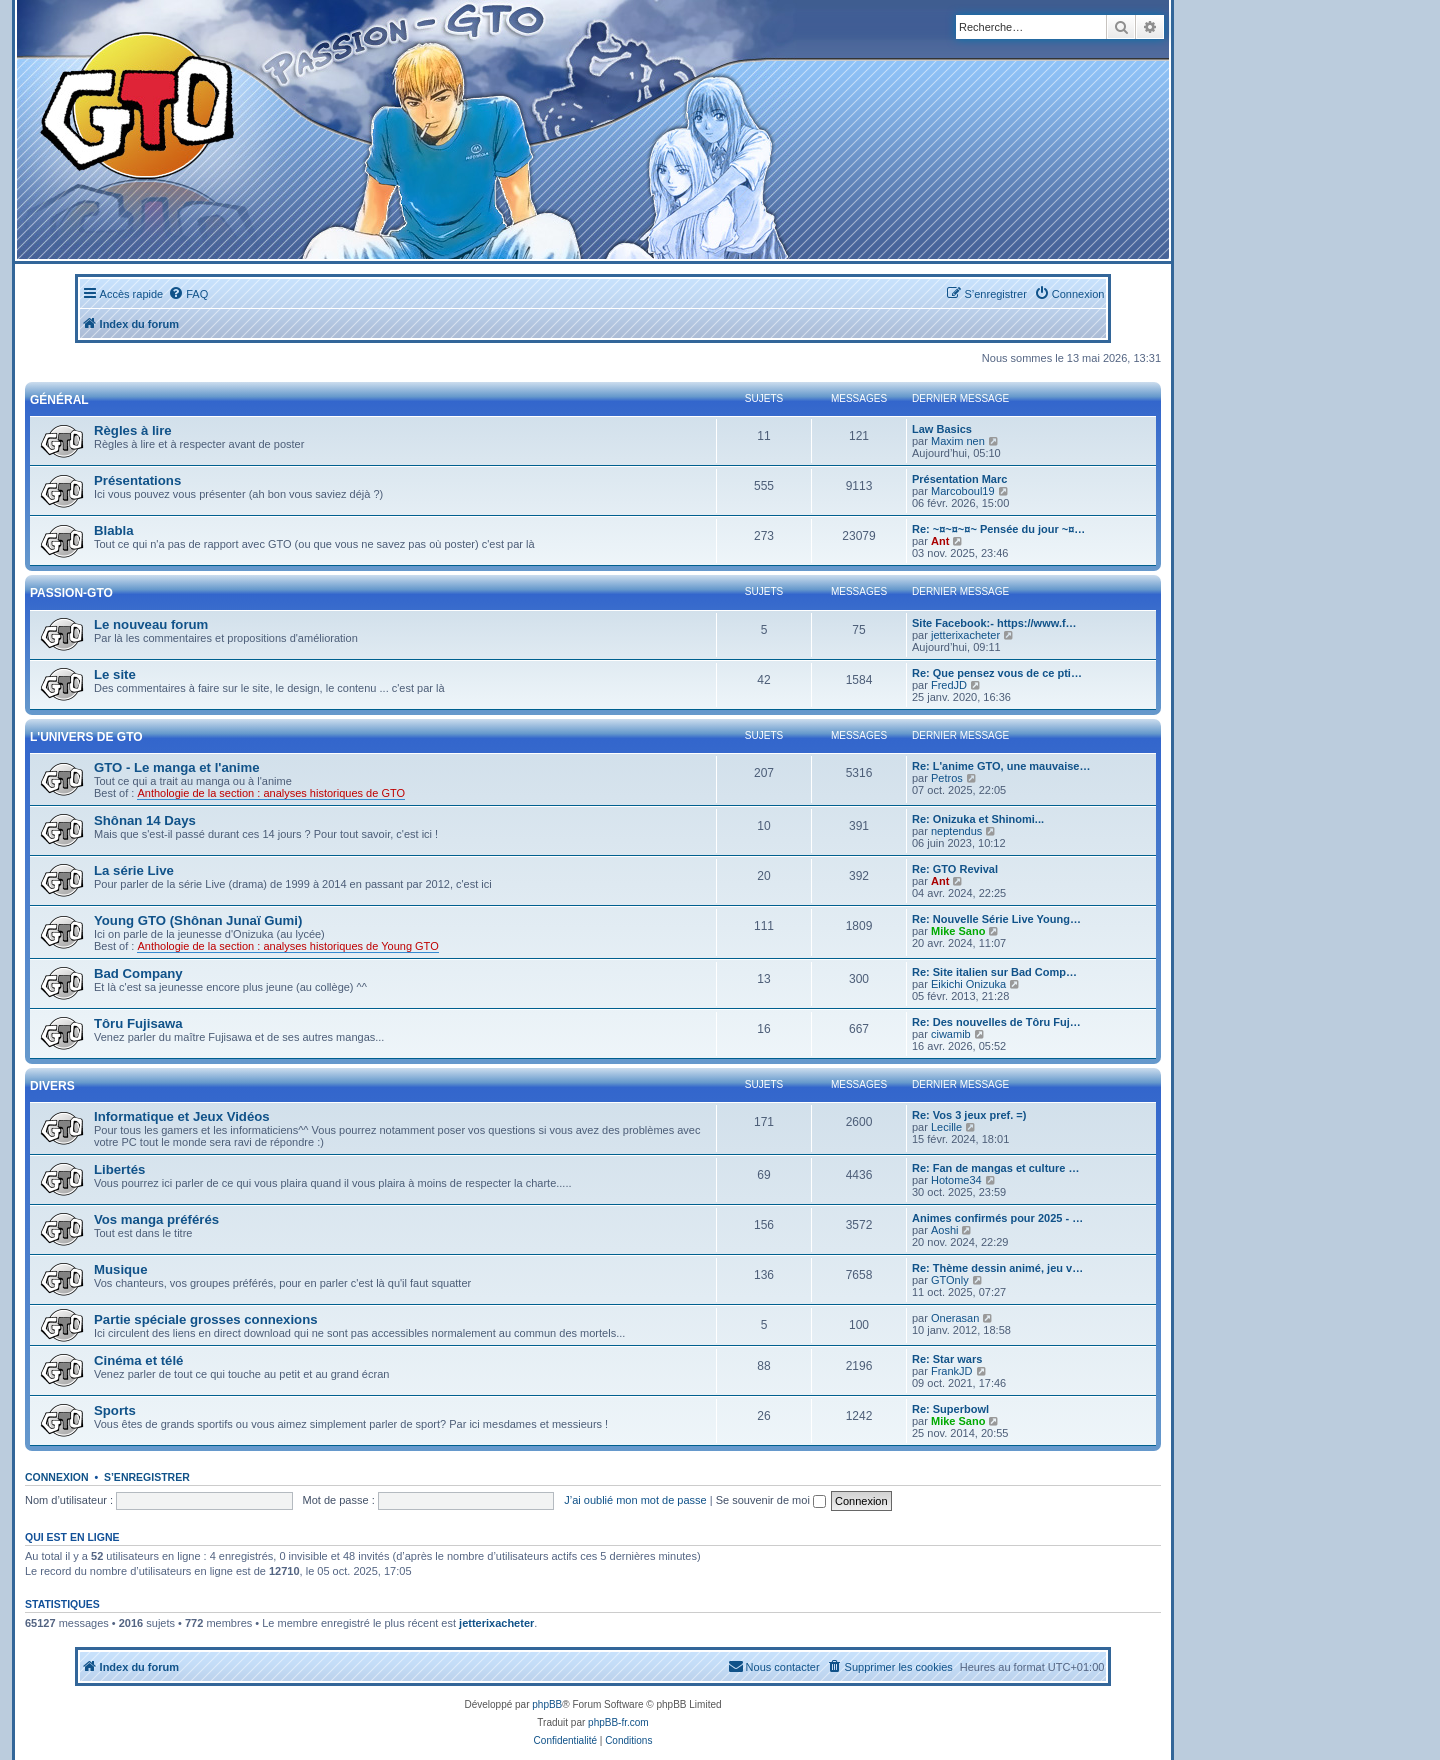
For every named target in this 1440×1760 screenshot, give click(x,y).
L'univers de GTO (86, 737)
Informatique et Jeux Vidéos (182, 1116)
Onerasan (955, 1318)
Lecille (946, 1127)
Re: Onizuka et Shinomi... (978, 819)
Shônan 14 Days (145, 820)
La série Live (134, 870)
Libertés (119, 1169)
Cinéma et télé (138, 1360)
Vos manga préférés (156, 1219)
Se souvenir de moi (771, 1500)
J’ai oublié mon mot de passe (635, 1500)
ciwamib (951, 1034)
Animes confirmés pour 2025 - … (997, 1218)
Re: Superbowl (950, 1409)
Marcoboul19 (963, 491)
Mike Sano (958, 931)
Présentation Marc (959, 479)
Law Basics (942, 429)
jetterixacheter (965, 635)
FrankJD (952, 1371)
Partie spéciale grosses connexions (206, 1319)
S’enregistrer (147, 1477)
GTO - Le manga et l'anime (177, 767)
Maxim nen (958, 441)
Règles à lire (133, 430)
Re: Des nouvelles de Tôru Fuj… (996, 1022)
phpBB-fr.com (618, 1722)
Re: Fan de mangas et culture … (995, 1168)
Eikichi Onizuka (968, 984)
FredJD (949, 685)
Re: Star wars (947, 1359)
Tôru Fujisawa (138, 1023)
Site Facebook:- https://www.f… (994, 623)
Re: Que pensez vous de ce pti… (997, 673)
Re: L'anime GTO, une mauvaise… (1001, 766)
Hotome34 (956, 1180)
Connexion (57, 1477)
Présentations (137, 480)
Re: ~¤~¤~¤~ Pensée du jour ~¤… (998, 529)
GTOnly (950, 1280)
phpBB (547, 1704)
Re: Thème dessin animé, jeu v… (997, 1268)
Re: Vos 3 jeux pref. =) (969, 1115)
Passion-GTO (71, 593)
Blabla (114, 530)
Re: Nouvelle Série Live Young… (996, 919)
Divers (52, 1086)
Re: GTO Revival (955, 869)
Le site (115, 674)
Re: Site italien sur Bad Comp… (994, 972)
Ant (940, 541)
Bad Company (138, 973)
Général (59, 400)
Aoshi (945, 1230)
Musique (120, 1269)
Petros (947, 778)
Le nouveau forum (151, 624)
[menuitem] (188, 294)
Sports (115, 1410)
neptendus (956, 831)
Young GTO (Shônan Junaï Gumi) (198, 920)
